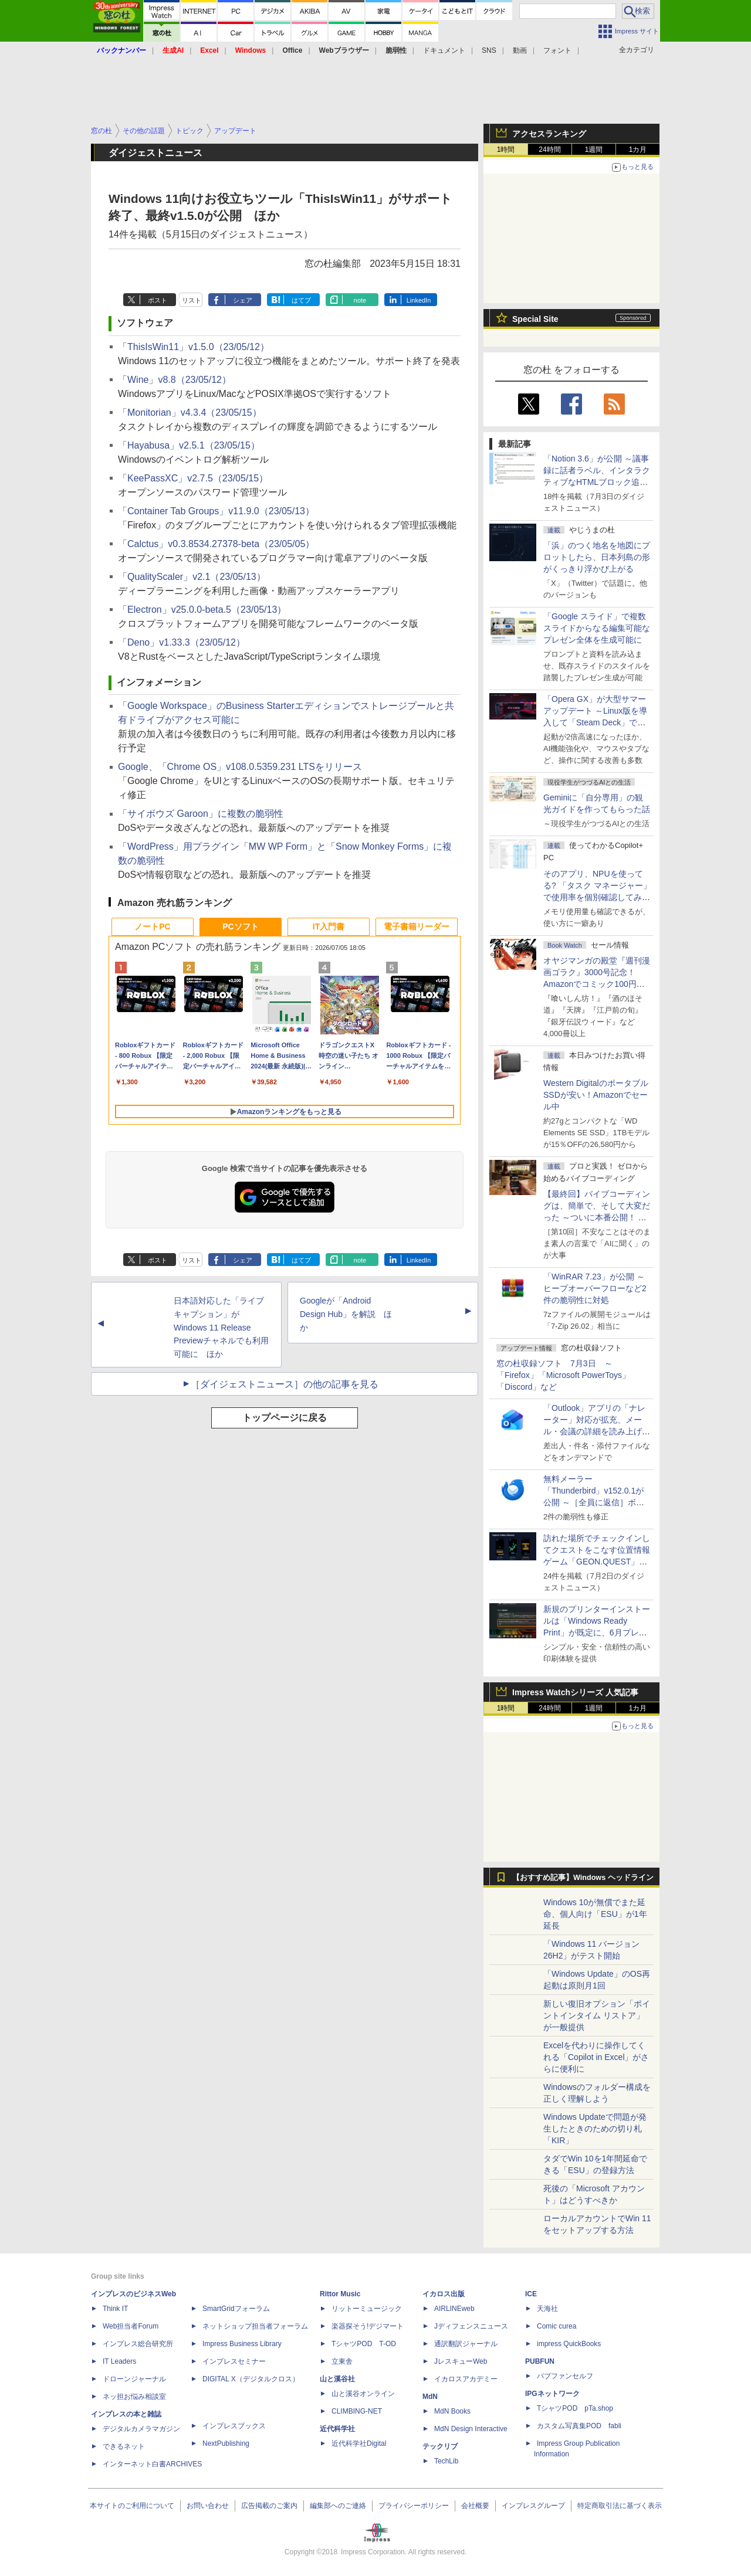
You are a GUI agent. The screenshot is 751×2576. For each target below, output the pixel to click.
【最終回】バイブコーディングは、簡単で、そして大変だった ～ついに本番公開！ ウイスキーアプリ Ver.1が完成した (596, 1217)
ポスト (157, 300)
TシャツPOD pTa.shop (575, 2408)
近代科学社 (337, 2429)
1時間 (506, 149)
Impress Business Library (242, 2344)
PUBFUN (539, 2361)
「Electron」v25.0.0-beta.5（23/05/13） (202, 610)
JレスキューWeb (460, 2361)
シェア (242, 300)
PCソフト (240, 926)
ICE (531, 2294)
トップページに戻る (284, 1418)
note (360, 300)
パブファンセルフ (565, 2376)
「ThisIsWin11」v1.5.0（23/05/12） (193, 347)
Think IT (115, 2309)
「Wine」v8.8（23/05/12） (174, 380)
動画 (520, 50)
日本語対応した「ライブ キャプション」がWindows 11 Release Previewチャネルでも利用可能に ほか (221, 1327)
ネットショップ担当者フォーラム (255, 2326)
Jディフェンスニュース (471, 2326)
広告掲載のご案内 (269, 2506)
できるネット (124, 2446)
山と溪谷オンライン (363, 2394)
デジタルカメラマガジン (141, 2429)
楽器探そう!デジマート (367, 2326)
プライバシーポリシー (413, 2506)
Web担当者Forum (130, 2326)
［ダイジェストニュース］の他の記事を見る (284, 1384)
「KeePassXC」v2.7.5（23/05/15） (193, 478)
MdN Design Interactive (471, 2429)
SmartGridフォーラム (236, 2309)
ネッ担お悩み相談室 (134, 2396)
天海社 (547, 2309)
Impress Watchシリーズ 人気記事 (575, 1692)
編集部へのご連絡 (338, 2506)
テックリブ (440, 2446)
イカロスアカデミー (466, 2379)
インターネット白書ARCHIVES (152, 2464)
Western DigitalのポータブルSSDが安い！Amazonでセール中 (595, 1094)
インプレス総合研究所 (138, 2344)
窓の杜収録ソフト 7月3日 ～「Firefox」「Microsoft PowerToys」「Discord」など (563, 1375)
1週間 (594, 149)
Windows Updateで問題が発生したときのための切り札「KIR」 (595, 2128)
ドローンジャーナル (134, 2379)
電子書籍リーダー (416, 926)
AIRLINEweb (454, 2309)
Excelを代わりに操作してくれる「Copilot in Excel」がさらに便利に (596, 2057)
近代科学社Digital (358, 2443)
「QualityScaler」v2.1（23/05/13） (192, 577)
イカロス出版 (443, 2294)
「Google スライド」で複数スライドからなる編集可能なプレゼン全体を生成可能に (596, 628)
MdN (430, 2396)
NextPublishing (225, 2443)
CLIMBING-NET (356, 2411)
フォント (557, 50)
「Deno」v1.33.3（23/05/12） (181, 642)
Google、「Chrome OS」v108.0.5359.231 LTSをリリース (240, 767)
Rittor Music (340, 2294)
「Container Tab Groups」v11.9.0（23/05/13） (216, 511)
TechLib (446, 2461)
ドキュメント (444, 50)
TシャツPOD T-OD (363, 2344)
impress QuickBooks (569, 2344)
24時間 (549, 149)
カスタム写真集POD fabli (579, 2426)
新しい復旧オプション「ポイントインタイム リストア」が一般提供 (596, 2015)
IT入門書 (328, 926)
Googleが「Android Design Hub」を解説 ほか (346, 1314)
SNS (489, 50)
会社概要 (475, 2506)
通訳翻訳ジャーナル (466, 2344)
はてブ (301, 300)
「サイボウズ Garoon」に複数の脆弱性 (200, 814)
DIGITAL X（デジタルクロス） (250, 2379)
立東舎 (342, 2361)
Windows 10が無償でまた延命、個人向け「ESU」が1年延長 (595, 1914)
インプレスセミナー (234, 2361)
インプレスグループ (533, 2506)
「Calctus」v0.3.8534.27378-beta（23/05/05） (216, 544)
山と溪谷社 (337, 2379)
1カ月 (638, 149)
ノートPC (152, 926)
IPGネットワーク (552, 2394)
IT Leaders (119, 2361)
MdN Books (452, 2411)
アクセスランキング (549, 133)
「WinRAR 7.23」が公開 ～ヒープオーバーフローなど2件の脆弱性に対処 (595, 1288)
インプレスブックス (234, 2426)
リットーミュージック (366, 2309)
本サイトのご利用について (132, 2506)
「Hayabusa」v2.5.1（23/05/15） (189, 445)
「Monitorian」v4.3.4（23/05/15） (190, 413)
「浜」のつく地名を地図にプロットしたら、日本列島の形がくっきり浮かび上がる (596, 557)
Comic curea (556, 2326)
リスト (191, 300)
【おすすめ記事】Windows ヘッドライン (583, 1878)
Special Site (535, 319)
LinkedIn (419, 300)
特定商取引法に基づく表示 (619, 2506)
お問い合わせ (208, 2506)
